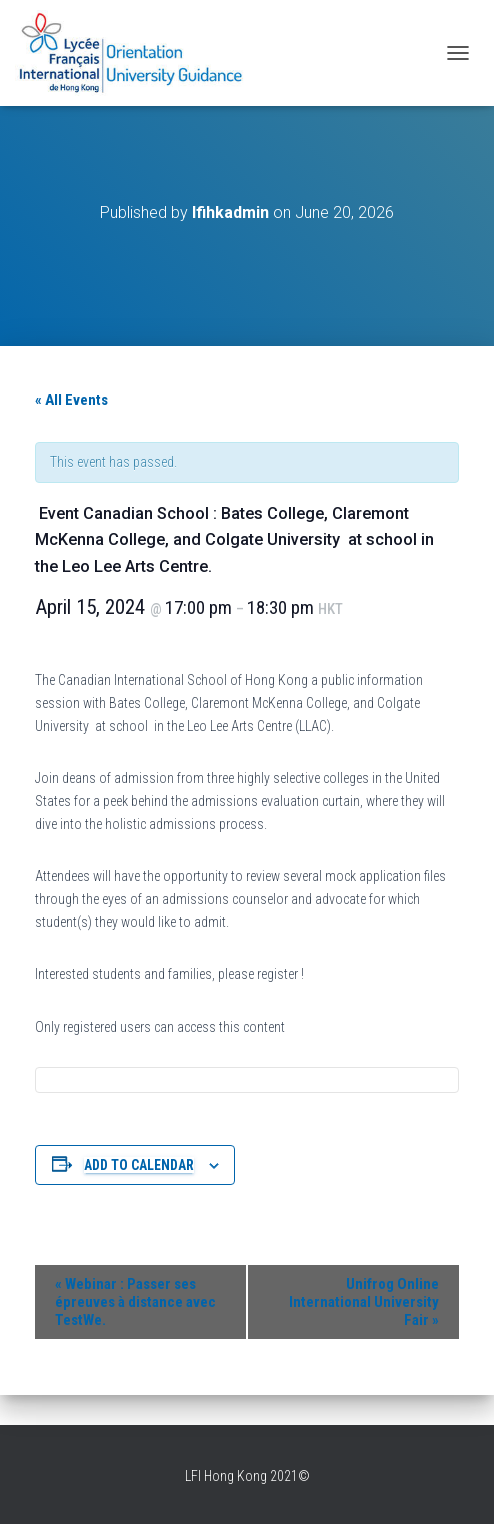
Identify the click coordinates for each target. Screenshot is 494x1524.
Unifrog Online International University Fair (364, 1302)
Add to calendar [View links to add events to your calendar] (139, 1165)
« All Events (71, 400)
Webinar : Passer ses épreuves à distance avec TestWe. (135, 1302)
